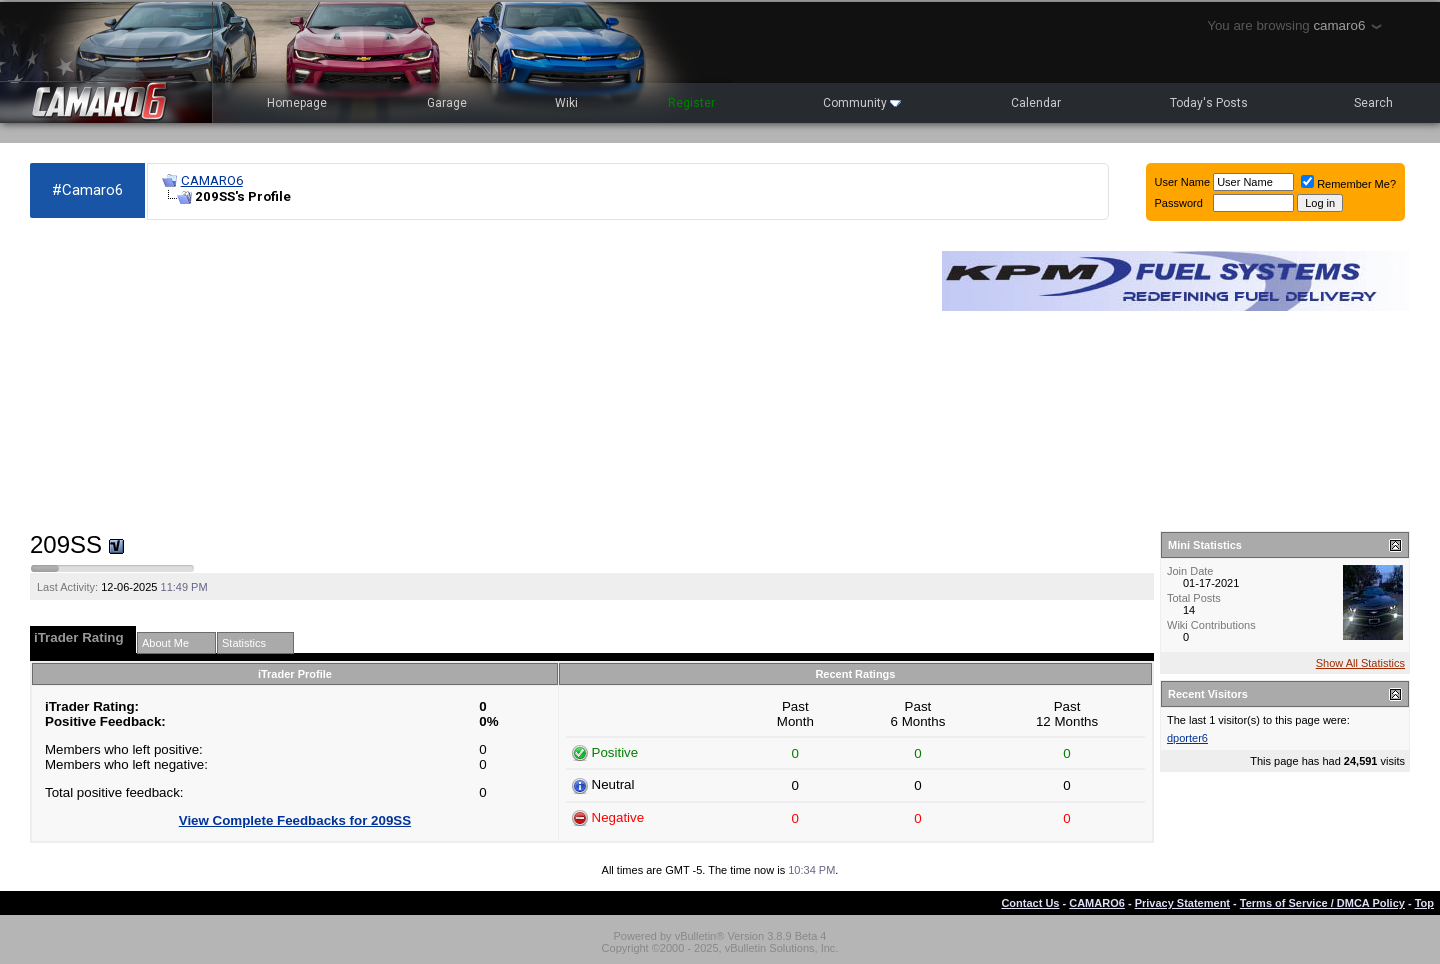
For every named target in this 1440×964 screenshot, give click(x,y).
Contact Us (1030, 903)
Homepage (297, 103)
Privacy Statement (1182, 903)
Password (1179, 203)
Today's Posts (1209, 103)
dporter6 (1187, 738)
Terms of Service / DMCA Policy (1322, 903)
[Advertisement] (476, 376)
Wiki (566, 103)
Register (691, 103)
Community (862, 103)
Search (1373, 103)
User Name (1183, 182)
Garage (447, 103)
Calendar (1036, 103)
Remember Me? (1348, 184)
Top (1424, 903)
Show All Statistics (1360, 663)
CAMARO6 (212, 180)
